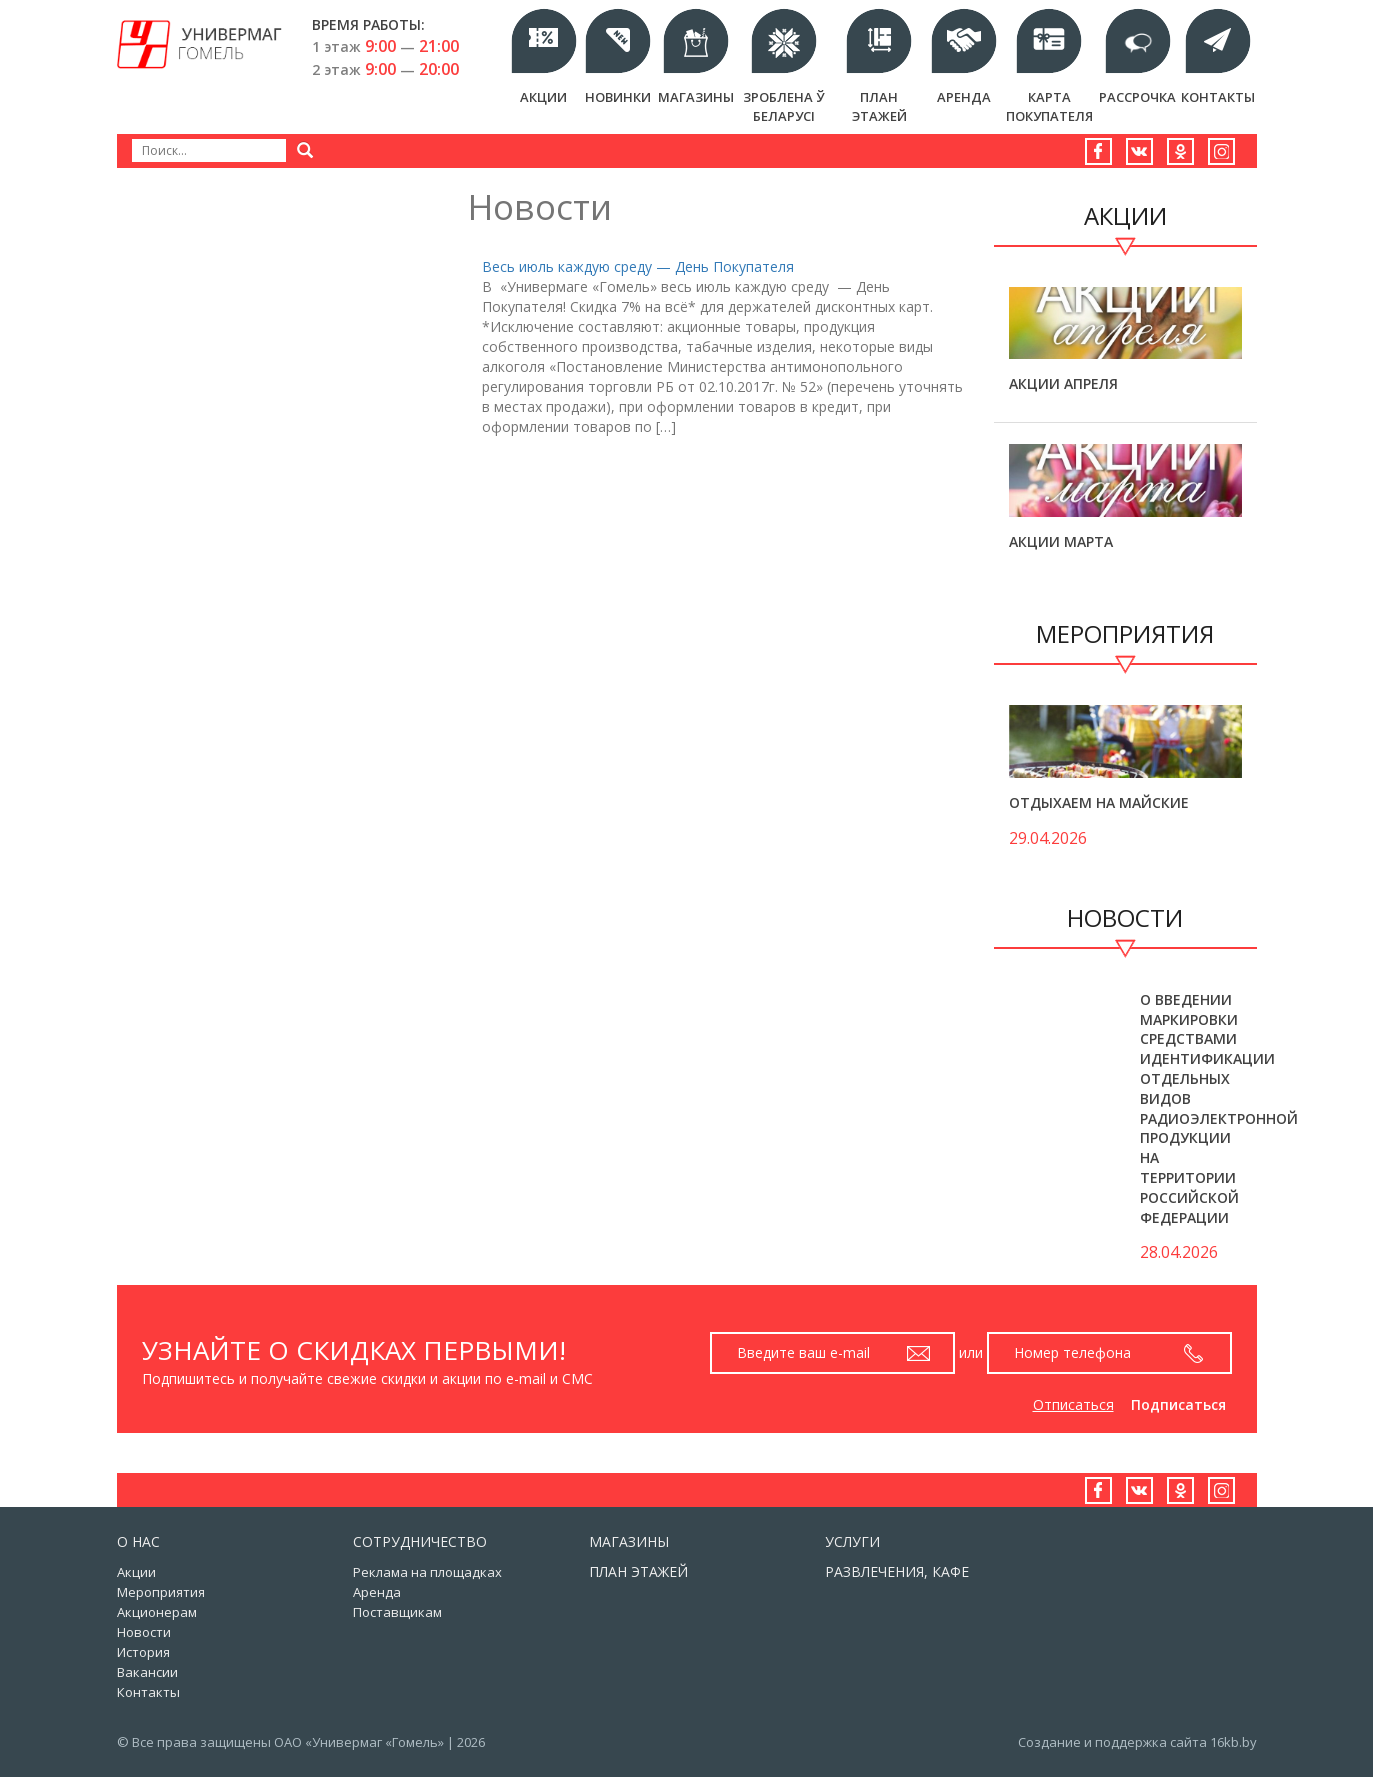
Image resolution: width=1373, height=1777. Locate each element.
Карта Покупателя (1049, 106)
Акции (543, 97)
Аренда (964, 97)
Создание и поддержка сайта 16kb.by (1137, 1742)
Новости (144, 1632)
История (143, 1652)
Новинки (618, 97)
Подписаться (1178, 1404)
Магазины (696, 97)
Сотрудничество (420, 1541)
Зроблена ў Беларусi (783, 106)
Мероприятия (161, 1592)
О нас (138, 1541)
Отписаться (1073, 1404)
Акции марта (1061, 541)
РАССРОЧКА (1137, 97)
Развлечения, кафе (897, 1571)
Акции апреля (1063, 383)
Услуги (852, 1541)
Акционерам (157, 1612)
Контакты (1218, 97)
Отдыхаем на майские (1099, 802)
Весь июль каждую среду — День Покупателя (638, 266)
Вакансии (147, 1672)
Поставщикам (397, 1612)
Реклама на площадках (427, 1572)
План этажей (879, 106)
